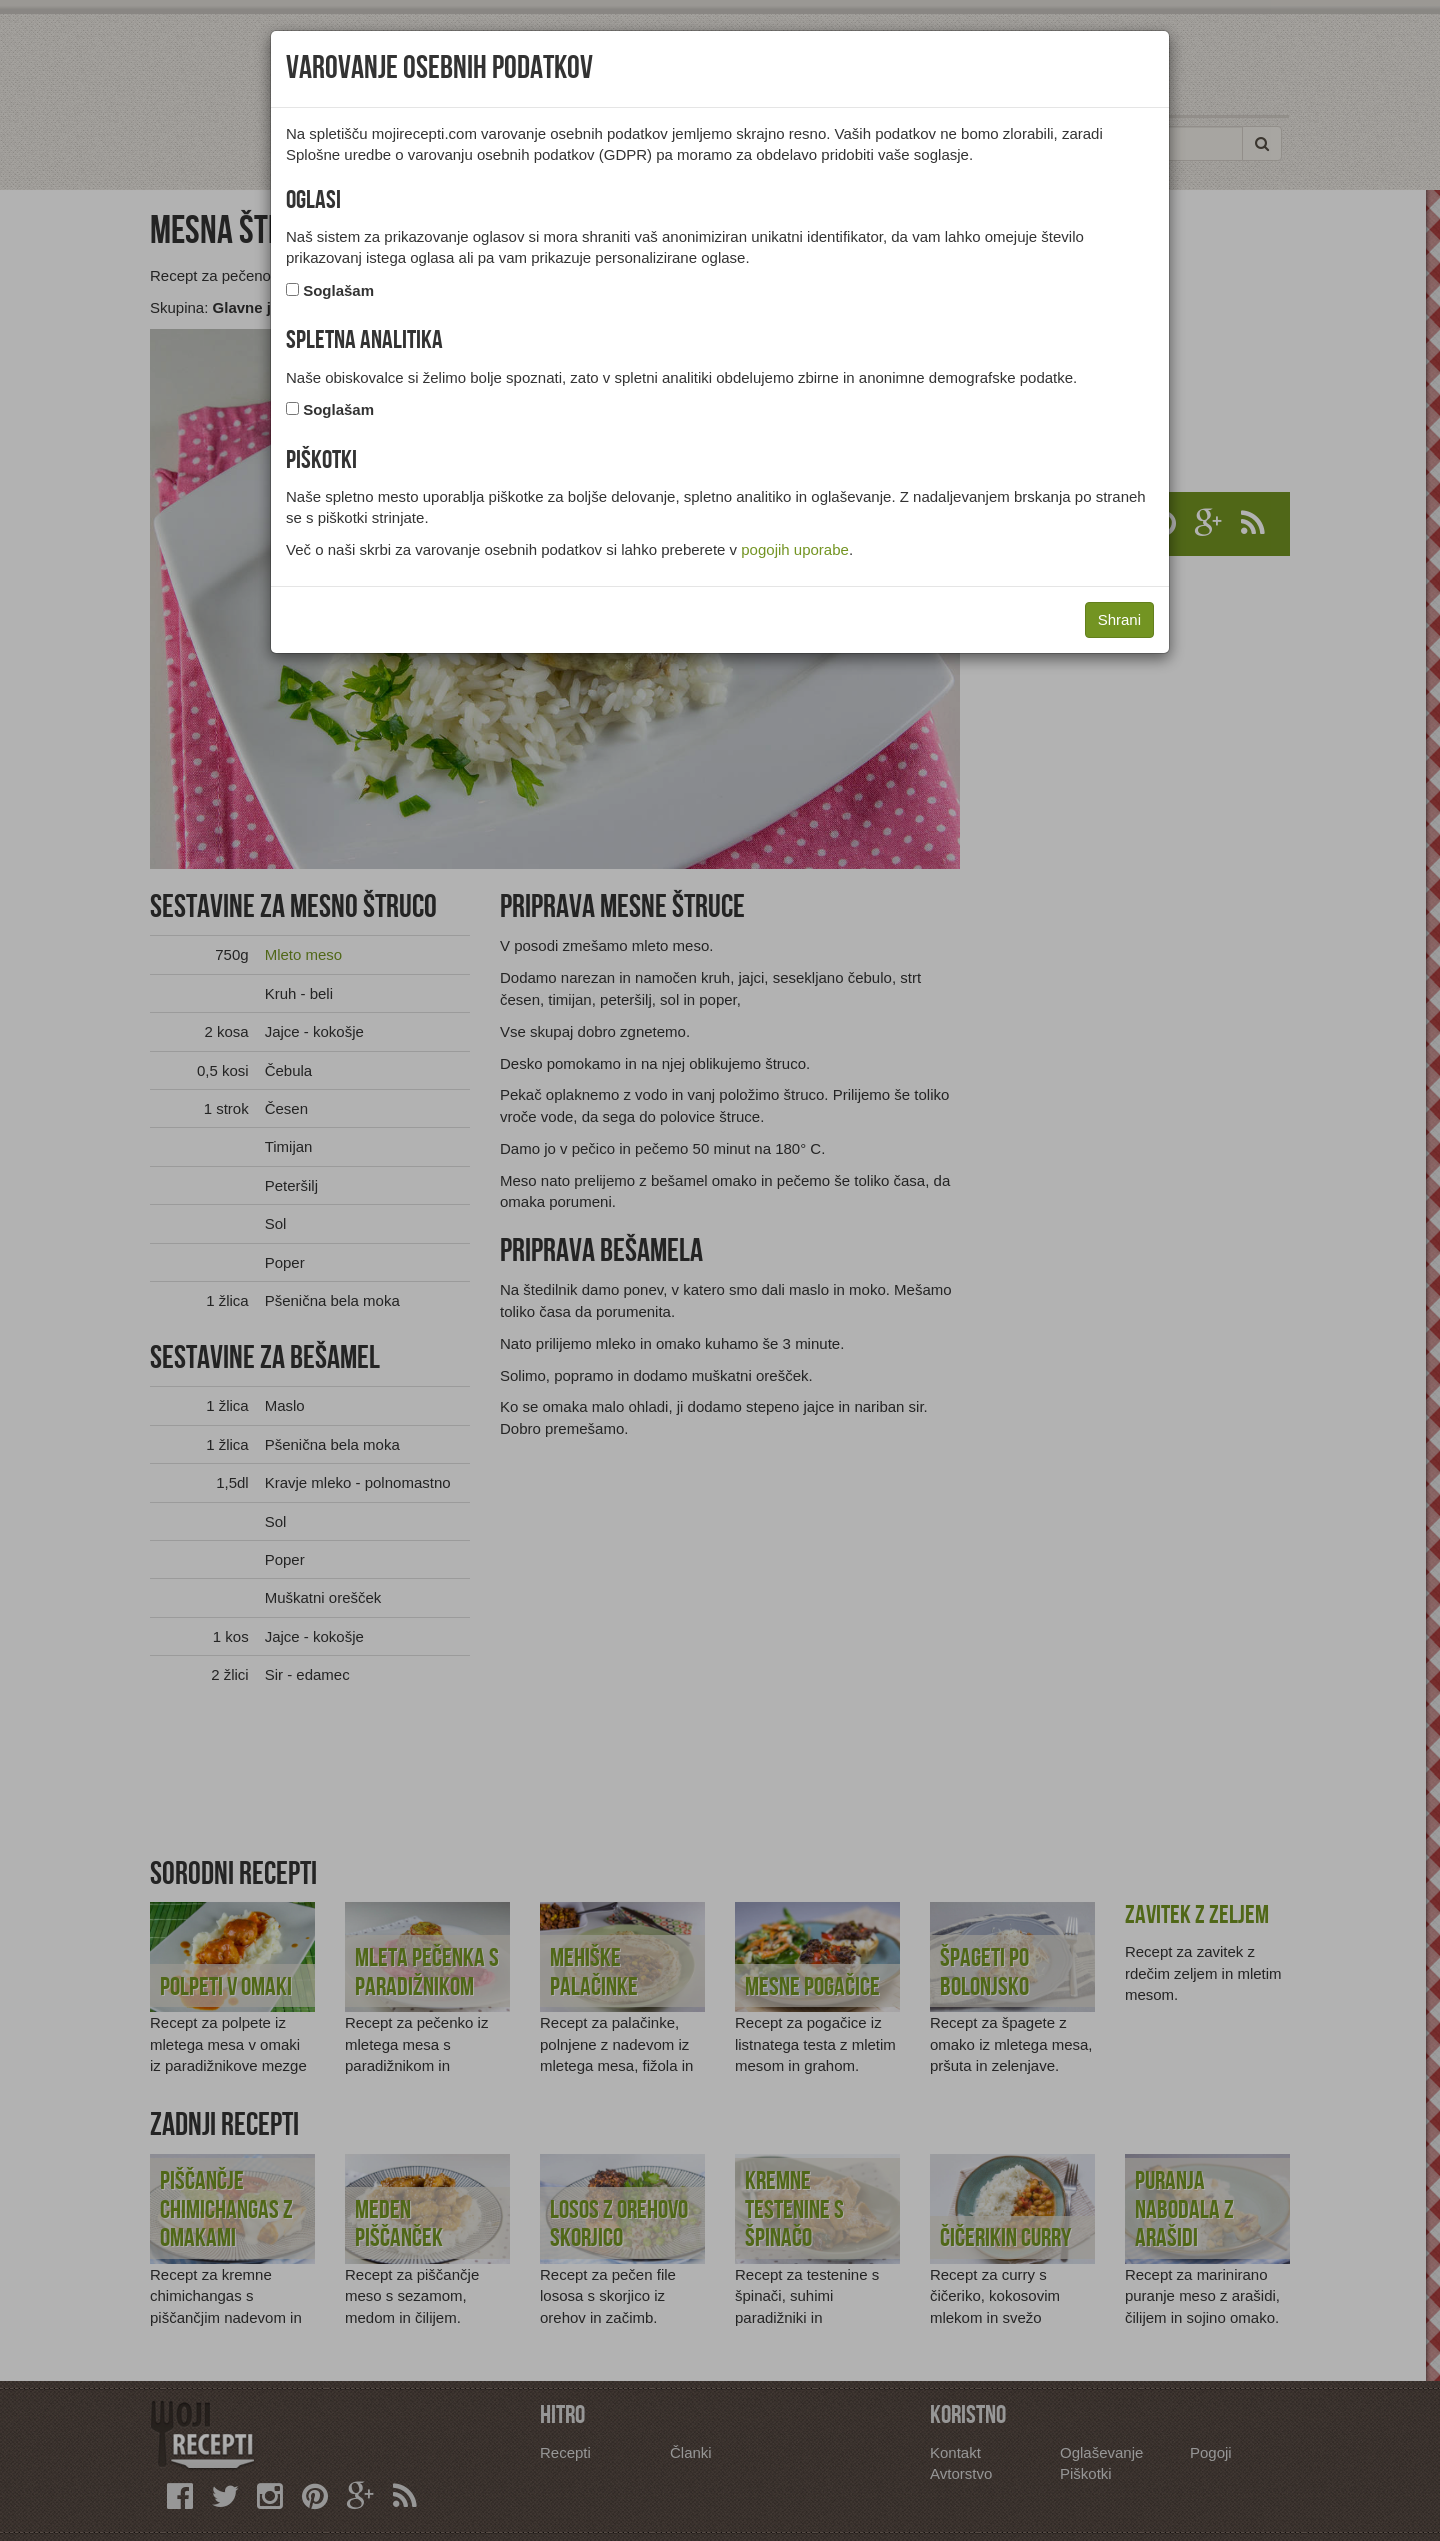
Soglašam (338, 290)
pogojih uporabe (795, 549)
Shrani (1119, 619)
